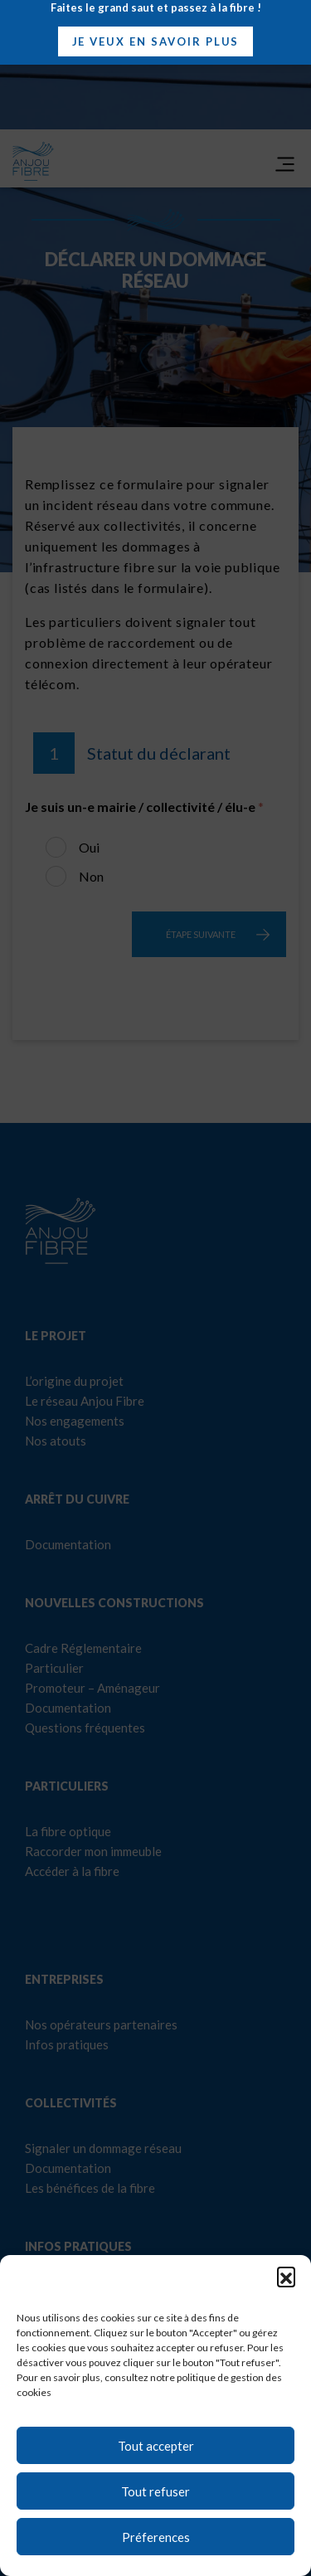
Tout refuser (155, 2491)
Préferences (156, 2537)
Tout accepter (156, 2445)
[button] (286, 2275)
